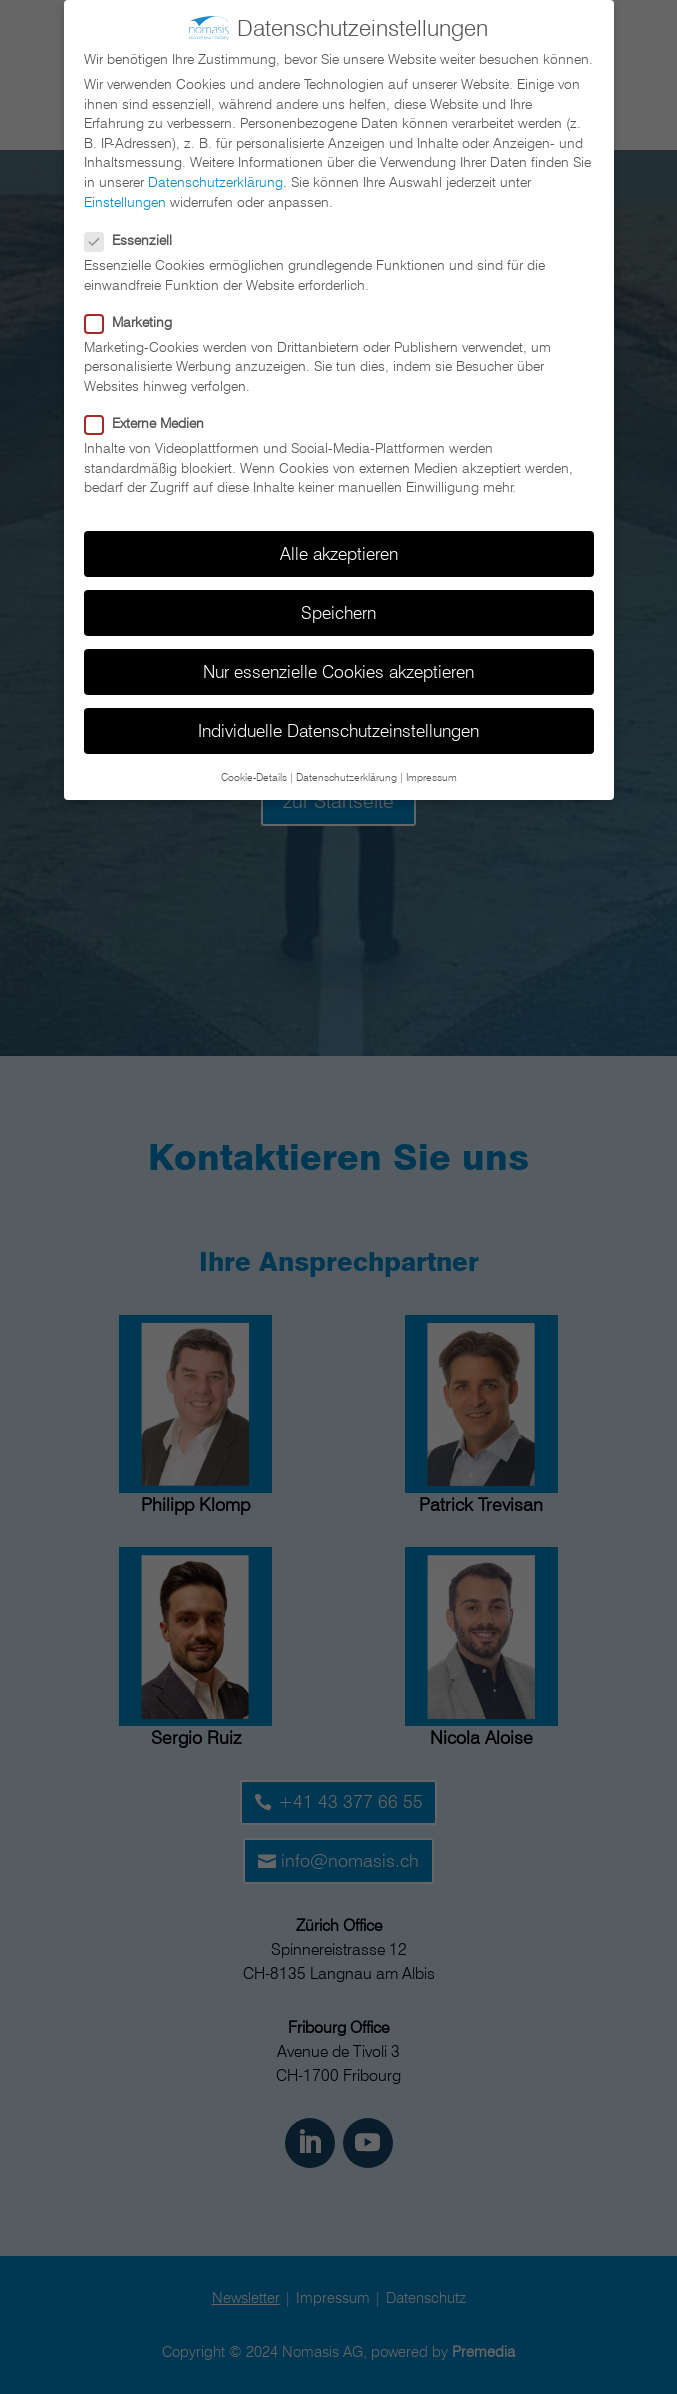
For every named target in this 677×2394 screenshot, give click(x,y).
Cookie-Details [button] (254, 768)
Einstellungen (125, 193)
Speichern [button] (338, 604)
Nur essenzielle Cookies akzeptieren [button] (338, 663)
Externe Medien (152, 415)
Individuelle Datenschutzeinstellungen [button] (338, 722)
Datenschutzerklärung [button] (346, 768)
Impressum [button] (431, 768)
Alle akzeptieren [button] (339, 545)
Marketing (136, 313)
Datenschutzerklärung (215, 174)
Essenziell (136, 232)
